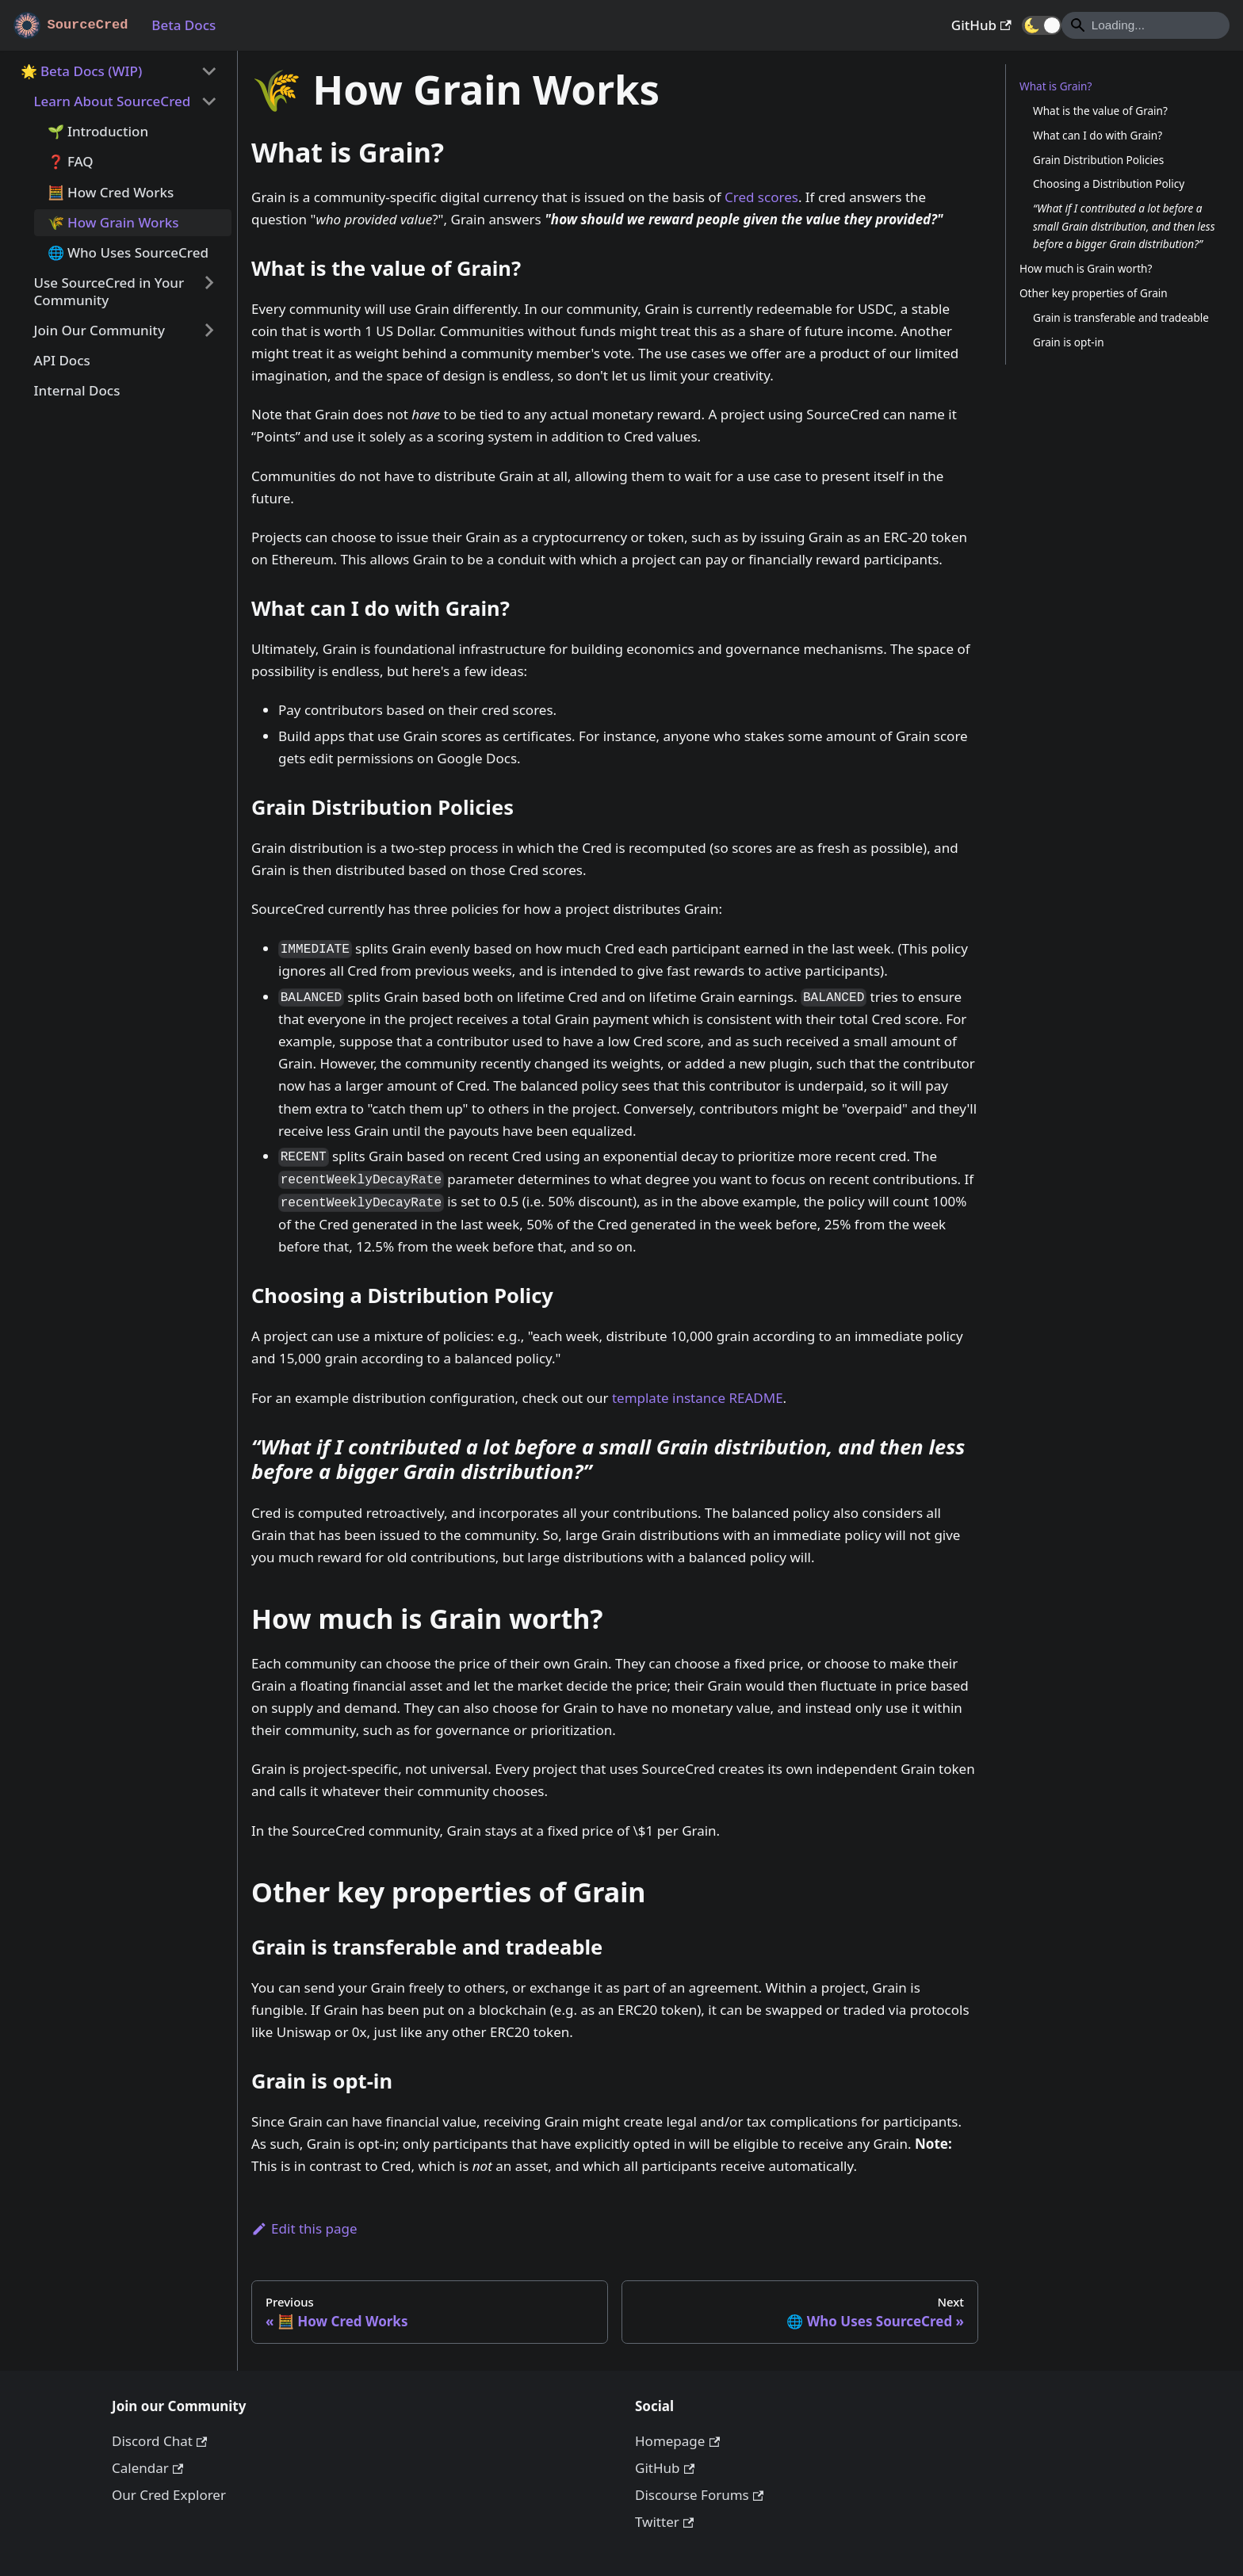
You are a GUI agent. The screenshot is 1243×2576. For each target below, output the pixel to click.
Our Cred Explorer (169, 2495)
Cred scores (761, 197)
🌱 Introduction (98, 131)
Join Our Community (99, 330)
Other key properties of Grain (1093, 292)
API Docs (62, 360)
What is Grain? (1055, 86)
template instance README (697, 1398)
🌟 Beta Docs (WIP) (82, 71)
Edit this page (304, 2228)
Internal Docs (77, 390)
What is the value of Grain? (1100, 110)
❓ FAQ (71, 161)
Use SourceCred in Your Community (109, 290)
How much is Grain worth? (1085, 268)
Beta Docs (183, 25)
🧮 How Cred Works (111, 192)
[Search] (1145, 25)
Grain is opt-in (1068, 342)
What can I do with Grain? (1097, 135)
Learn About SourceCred (112, 101)
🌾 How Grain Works (113, 222)
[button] (1041, 25)
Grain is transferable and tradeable (1121, 317)
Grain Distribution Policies (1098, 159)
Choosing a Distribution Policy (1108, 183)
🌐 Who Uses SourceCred (128, 252)
